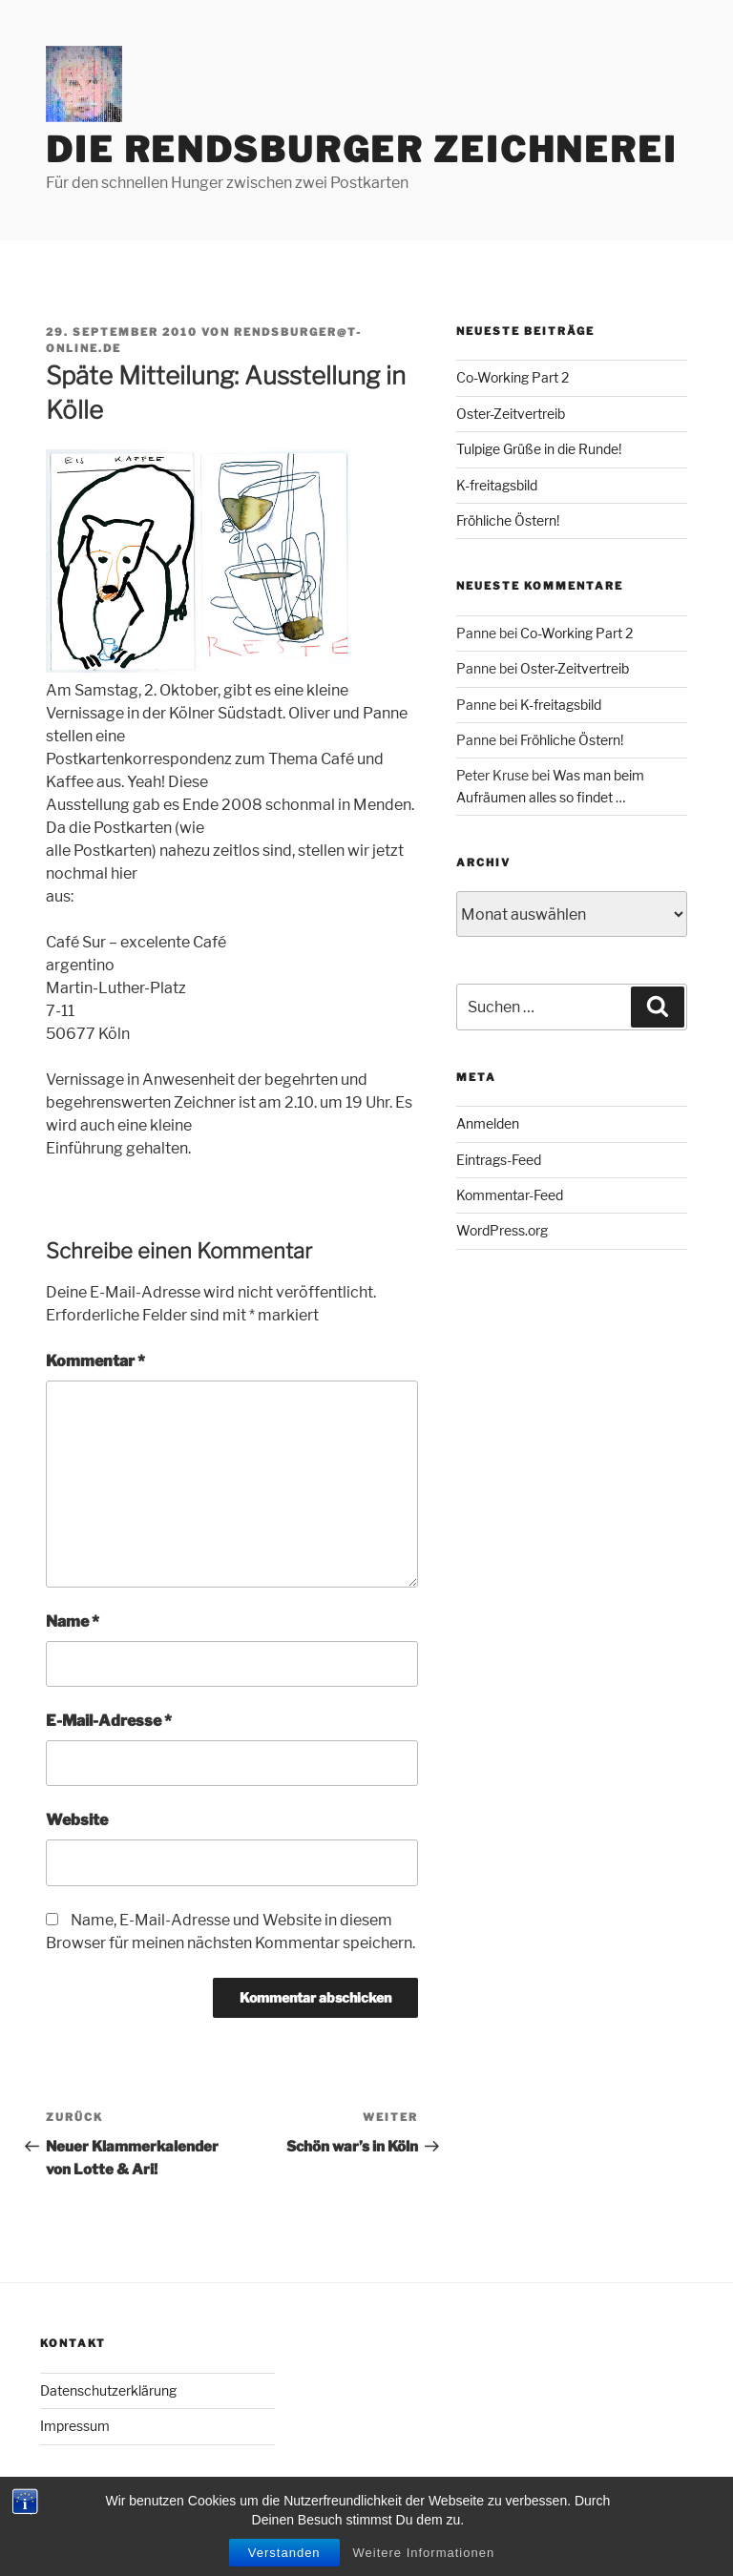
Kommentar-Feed (509, 1195)
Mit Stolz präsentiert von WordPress (150, 2531)
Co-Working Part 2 (512, 377)
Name (72, 1621)
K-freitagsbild (496, 485)
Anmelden (487, 1123)
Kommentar (95, 1361)
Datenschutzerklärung (108, 2390)
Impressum (75, 2426)
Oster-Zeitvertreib (510, 413)
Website (77, 1820)
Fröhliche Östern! (507, 520)
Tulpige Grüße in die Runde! (538, 449)
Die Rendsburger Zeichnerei (362, 150)
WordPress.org (502, 1230)
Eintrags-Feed (498, 1160)
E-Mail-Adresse (109, 1721)
